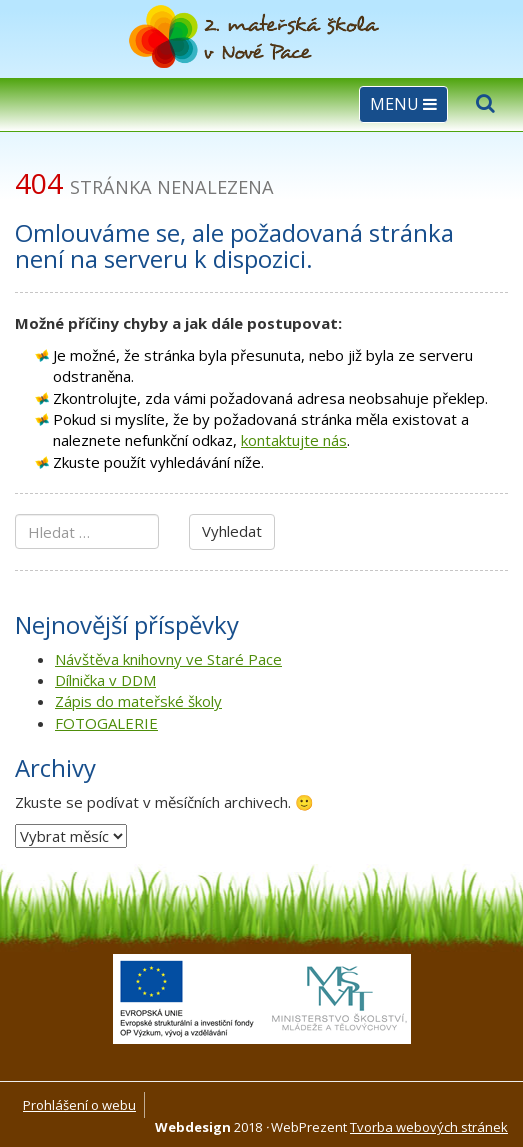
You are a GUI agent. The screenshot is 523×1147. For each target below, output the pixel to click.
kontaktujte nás (294, 440)
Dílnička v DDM (105, 680)
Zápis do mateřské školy (138, 701)
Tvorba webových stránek (429, 1127)
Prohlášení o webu (79, 1105)
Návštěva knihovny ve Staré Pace (168, 659)
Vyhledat (232, 531)
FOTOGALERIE (106, 723)
